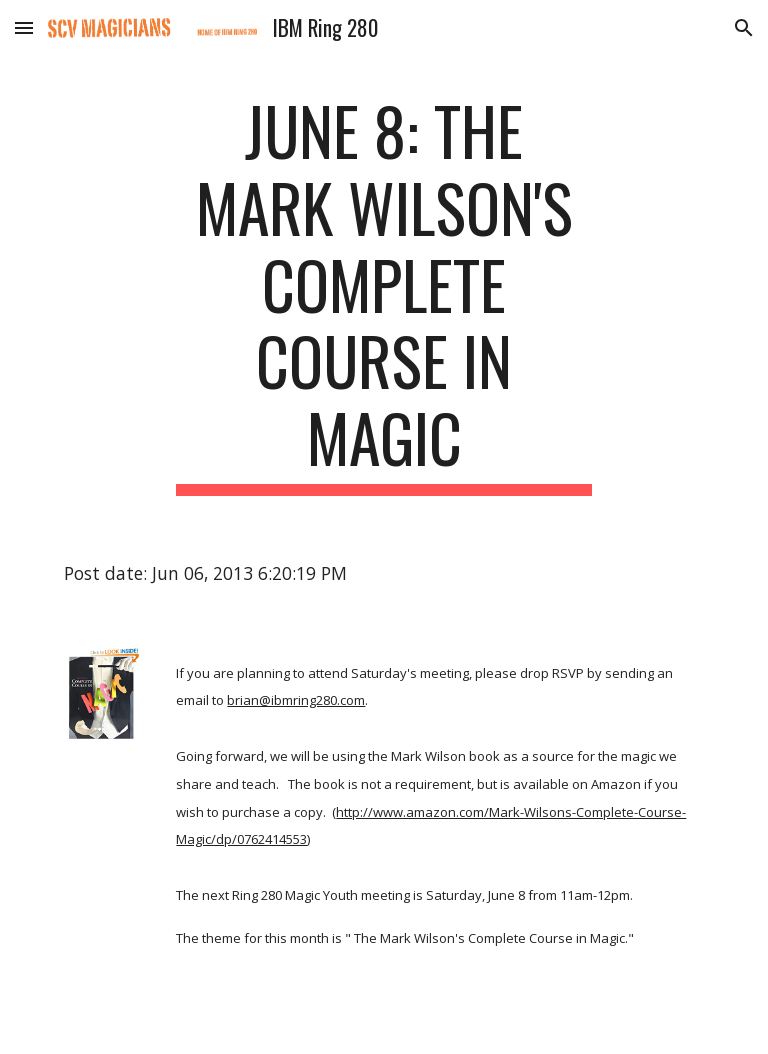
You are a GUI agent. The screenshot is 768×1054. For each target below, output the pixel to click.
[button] (24, 27)
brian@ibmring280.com (296, 700)
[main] (383, 294)
